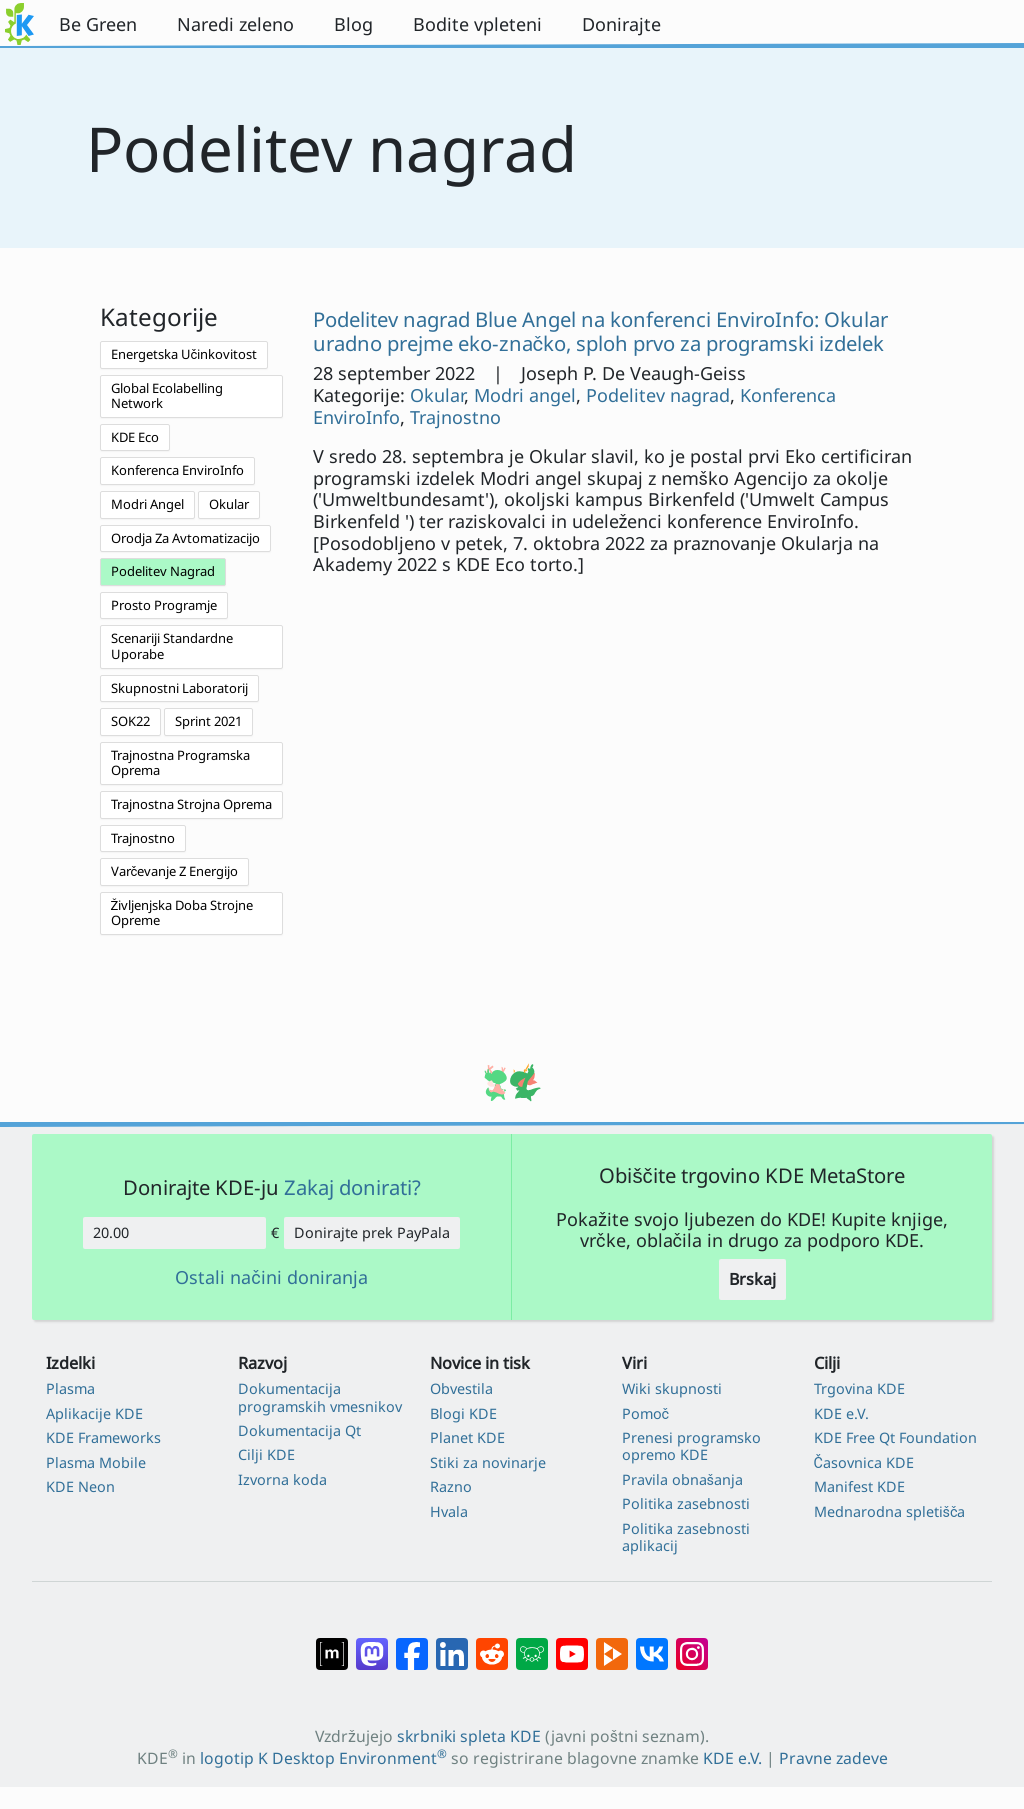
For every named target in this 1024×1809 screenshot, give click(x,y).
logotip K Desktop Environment (323, 1758)
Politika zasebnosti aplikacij (686, 1537)
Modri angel (525, 395)
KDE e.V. (841, 1413)
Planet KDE (467, 1437)
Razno (451, 1486)
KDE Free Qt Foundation (895, 1437)
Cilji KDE (266, 1454)
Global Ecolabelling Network (167, 396)
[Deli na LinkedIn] (452, 1643)
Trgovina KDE (859, 1388)
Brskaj (752, 1279)
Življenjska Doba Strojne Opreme (182, 913)
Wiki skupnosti (672, 1388)
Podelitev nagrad (658, 395)
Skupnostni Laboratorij (179, 688)
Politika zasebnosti (686, 1503)
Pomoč (646, 1413)
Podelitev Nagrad (163, 571)
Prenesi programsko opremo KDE (691, 1446)
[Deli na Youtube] (572, 1643)
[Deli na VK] (652, 1643)
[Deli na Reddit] (492, 1643)
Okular (229, 504)
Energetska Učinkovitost (184, 354)
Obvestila (461, 1388)
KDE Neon (80, 1486)
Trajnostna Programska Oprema (180, 763)
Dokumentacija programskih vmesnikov (320, 1397)
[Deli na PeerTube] (612, 1643)
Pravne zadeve (833, 1758)
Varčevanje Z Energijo (175, 871)
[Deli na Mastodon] (372, 1643)
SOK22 (130, 721)
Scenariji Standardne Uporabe (172, 646)
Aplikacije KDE (94, 1413)
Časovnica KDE (864, 1462)
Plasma (70, 1388)
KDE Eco (135, 437)
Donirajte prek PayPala (372, 1232)
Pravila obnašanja (682, 1479)
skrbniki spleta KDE (469, 1736)
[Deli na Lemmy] (532, 1643)
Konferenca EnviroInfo (177, 470)
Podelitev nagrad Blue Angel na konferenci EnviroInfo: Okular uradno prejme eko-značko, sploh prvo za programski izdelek (600, 331)
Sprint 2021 (208, 721)
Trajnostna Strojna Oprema (191, 804)
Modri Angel (147, 504)
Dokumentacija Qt (299, 1430)
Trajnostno (143, 838)
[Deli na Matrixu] (332, 1643)
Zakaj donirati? (352, 1187)
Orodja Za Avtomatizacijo (185, 538)
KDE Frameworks (103, 1437)
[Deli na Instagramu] (692, 1643)
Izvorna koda (282, 1479)
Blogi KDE (463, 1413)
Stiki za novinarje (488, 1462)
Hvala (449, 1511)
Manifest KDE (859, 1486)
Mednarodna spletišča (890, 1511)
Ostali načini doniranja (271, 1278)
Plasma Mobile (96, 1462)
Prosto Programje (164, 605)
